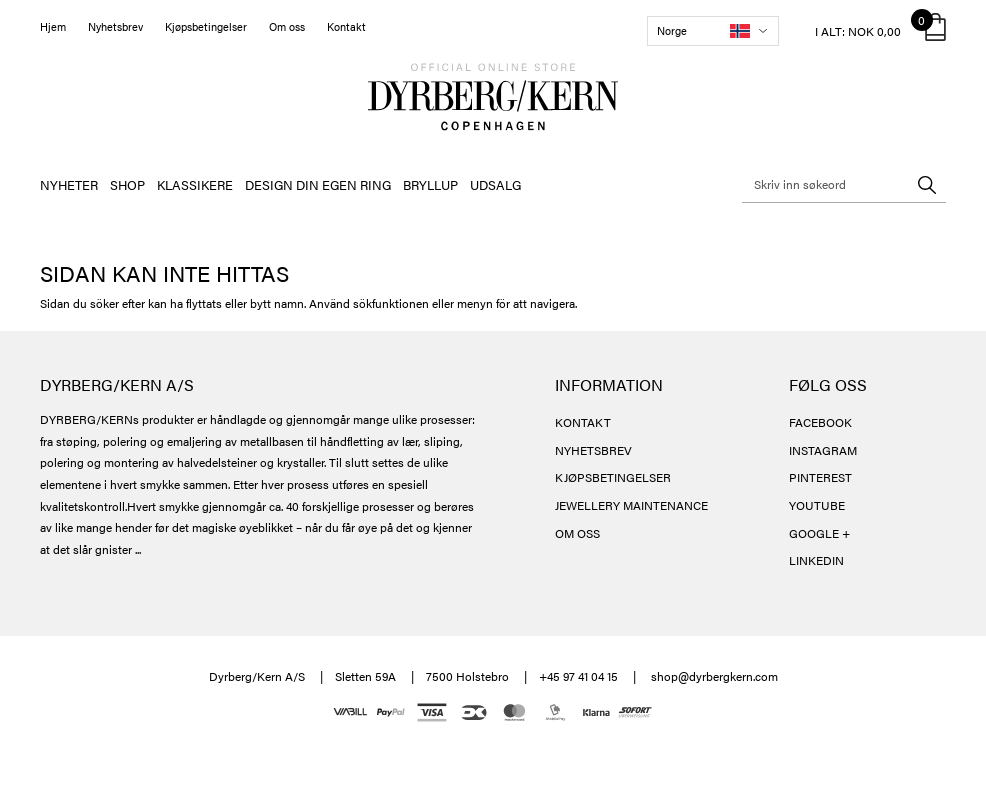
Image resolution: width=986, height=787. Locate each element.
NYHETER (69, 184)
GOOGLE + (819, 533)
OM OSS (577, 533)
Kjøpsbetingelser (206, 26)
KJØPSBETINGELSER (613, 477)
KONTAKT (583, 422)
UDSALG (495, 184)
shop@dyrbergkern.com (714, 676)
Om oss (287, 26)
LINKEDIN (816, 560)
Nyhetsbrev (115, 26)
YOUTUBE (817, 505)
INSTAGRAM (823, 450)
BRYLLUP (430, 184)
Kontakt (346, 26)
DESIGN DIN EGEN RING (318, 184)
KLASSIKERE (195, 184)
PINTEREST (820, 477)
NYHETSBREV (593, 450)
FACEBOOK (820, 422)
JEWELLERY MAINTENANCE (631, 505)
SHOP (127, 184)
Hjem (53, 26)
